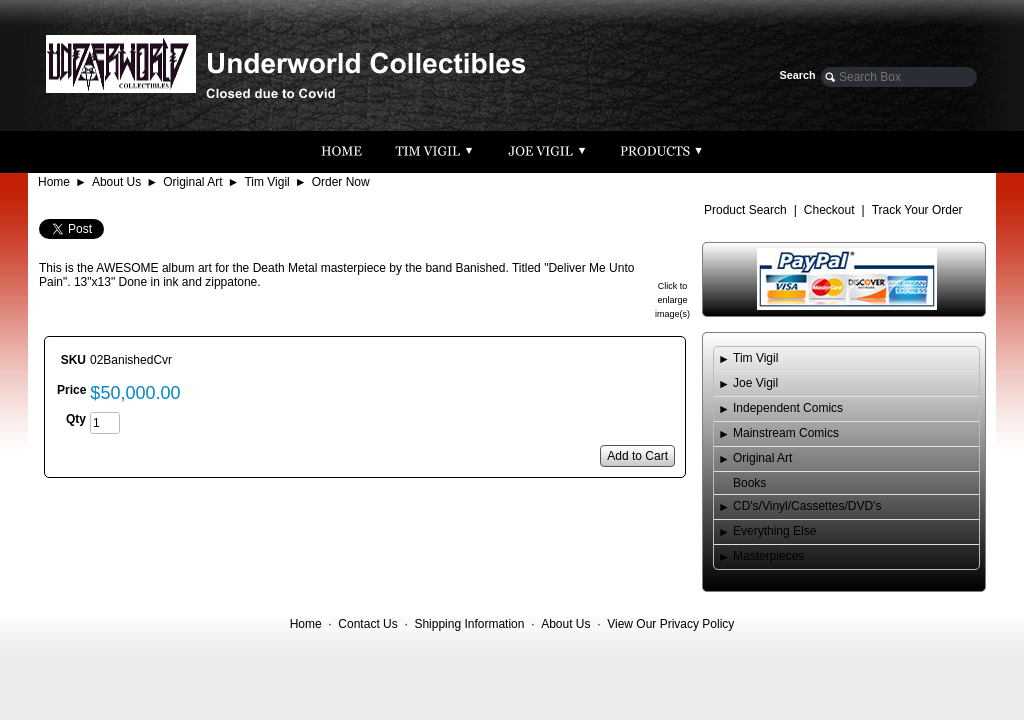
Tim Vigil (266, 182)
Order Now (341, 182)
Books (749, 483)
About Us (116, 182)
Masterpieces (768, 556)
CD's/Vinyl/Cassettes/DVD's (807, 506)
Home (54, 182)
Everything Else (774, 531)
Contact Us (367, 624)
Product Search (745, 210)
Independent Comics (788, 408)
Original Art (192, 182)
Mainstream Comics (786, 433)
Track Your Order (917, 210)
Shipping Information (469, 624)
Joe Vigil (755, 383)
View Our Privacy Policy (670, 624)
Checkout (829, 210)
